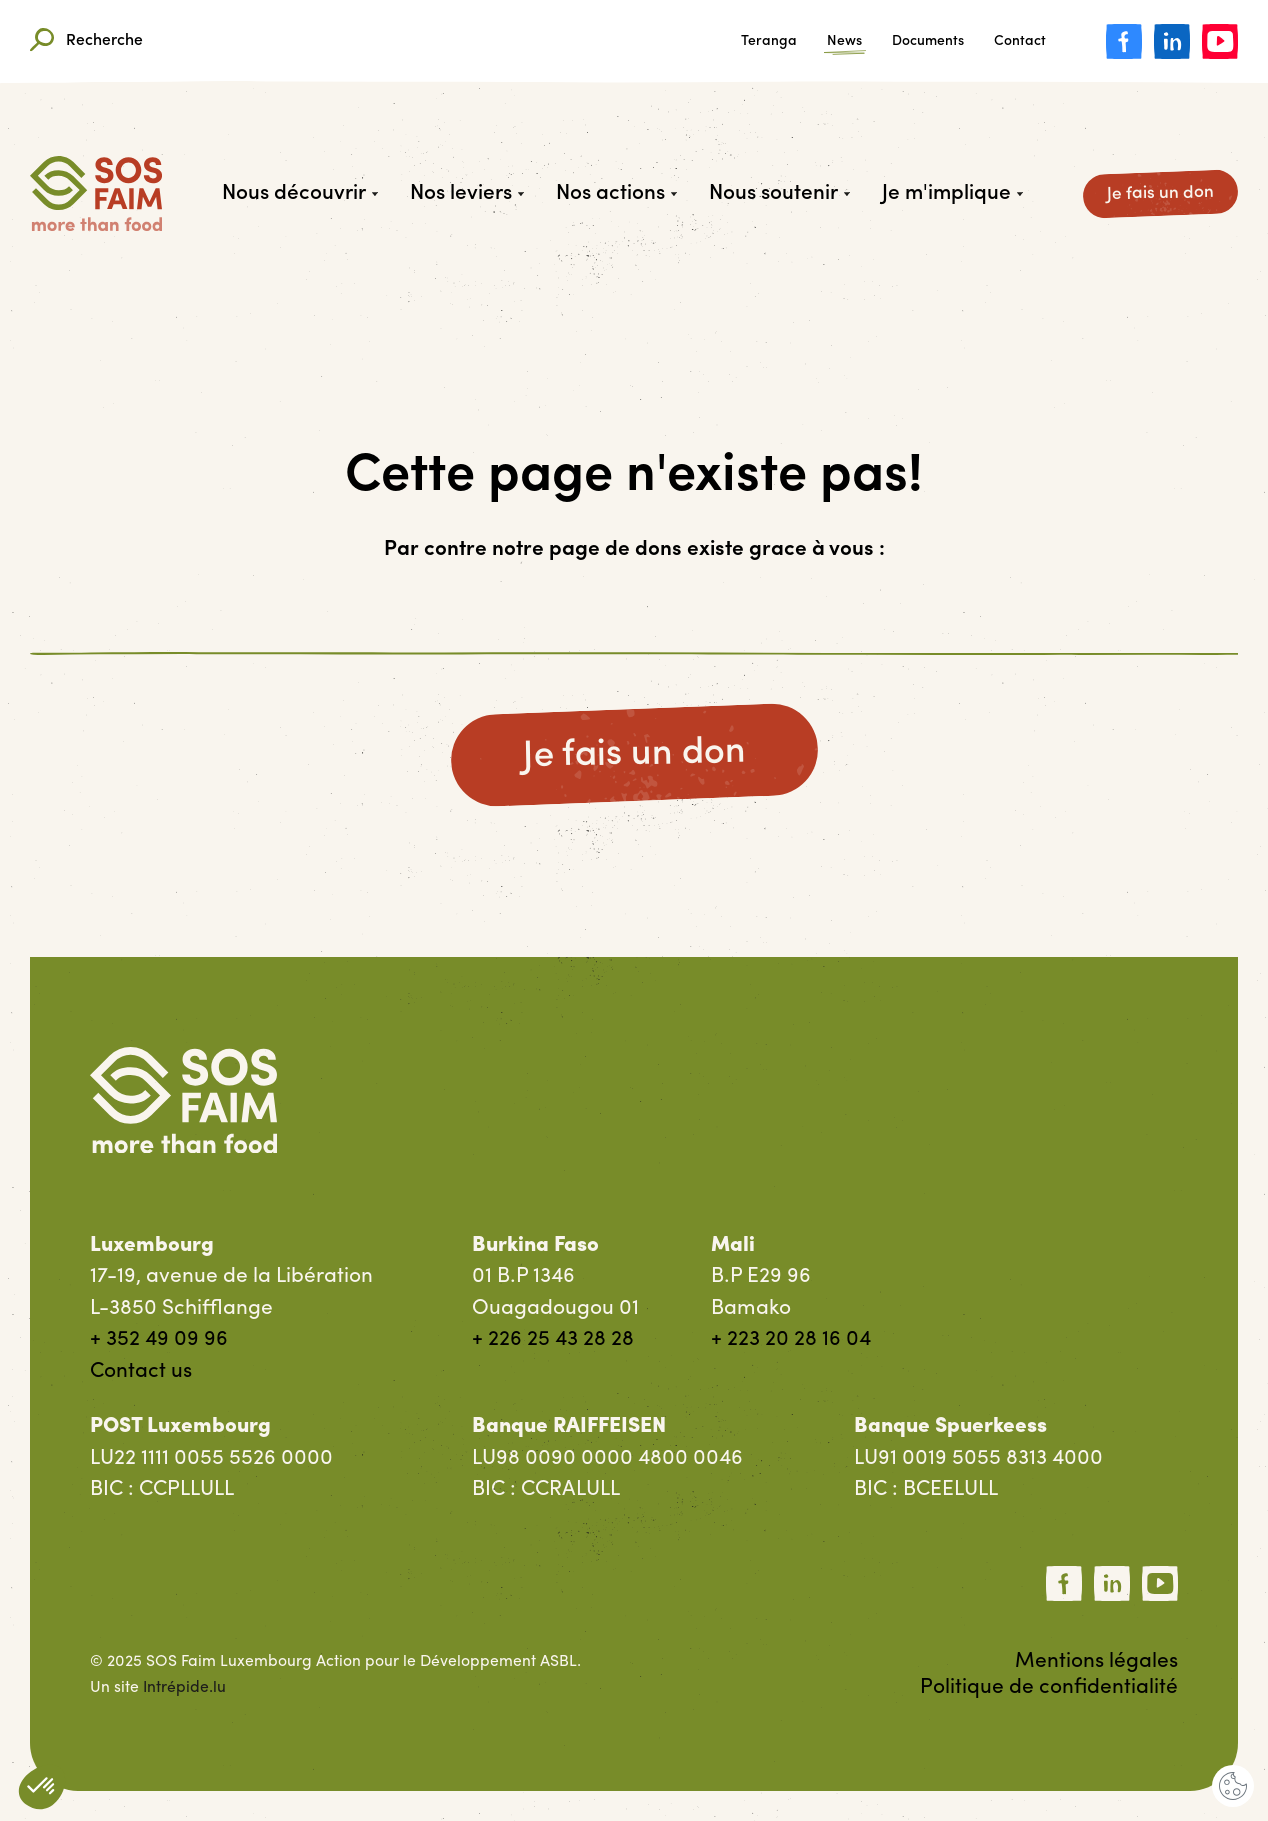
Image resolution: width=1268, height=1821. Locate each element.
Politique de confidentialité (1049, 1687)
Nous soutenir (779, 193)
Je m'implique (952, 193)
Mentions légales (1096, 1661)
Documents (928, 42)
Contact (1020, 42)
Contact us (141, 1371)
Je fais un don (1160, 193)
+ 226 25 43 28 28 (553, 1339)
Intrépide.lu (184, 1688)
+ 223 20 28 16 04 (791, 1339)
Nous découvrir (300, 193)
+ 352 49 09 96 (159, 1339)
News (844, 42)
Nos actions (616, 193)
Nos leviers (467, 193)
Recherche (86, 41)
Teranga (769, 42)
